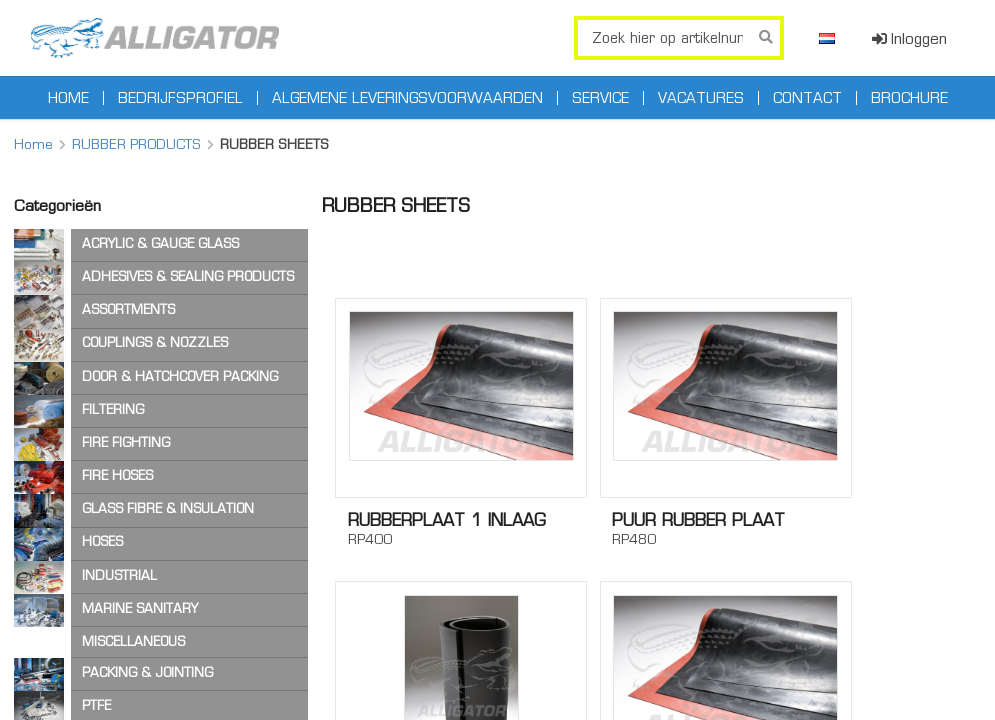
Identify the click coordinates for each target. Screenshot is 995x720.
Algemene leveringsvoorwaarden (407, 98)
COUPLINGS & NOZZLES (155, 342)
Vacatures (701, 98)
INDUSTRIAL (119, 575)
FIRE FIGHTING (126, 442)
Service (600, 98)
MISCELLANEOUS (133, 641)
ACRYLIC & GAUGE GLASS (160, 243)
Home (68, 98)
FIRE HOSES (117, 475)
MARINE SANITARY (140, 608)
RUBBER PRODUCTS (136, 144)
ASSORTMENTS (128, 309)
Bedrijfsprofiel (180, 98)
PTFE (96, 705)
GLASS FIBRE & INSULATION (168, 508)
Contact (807, 98)
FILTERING (113, 409)
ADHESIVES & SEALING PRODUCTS (188, 276)
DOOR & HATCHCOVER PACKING (180, 376)
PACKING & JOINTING (147, 672)
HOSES (102, 541)
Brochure (909, 98)
